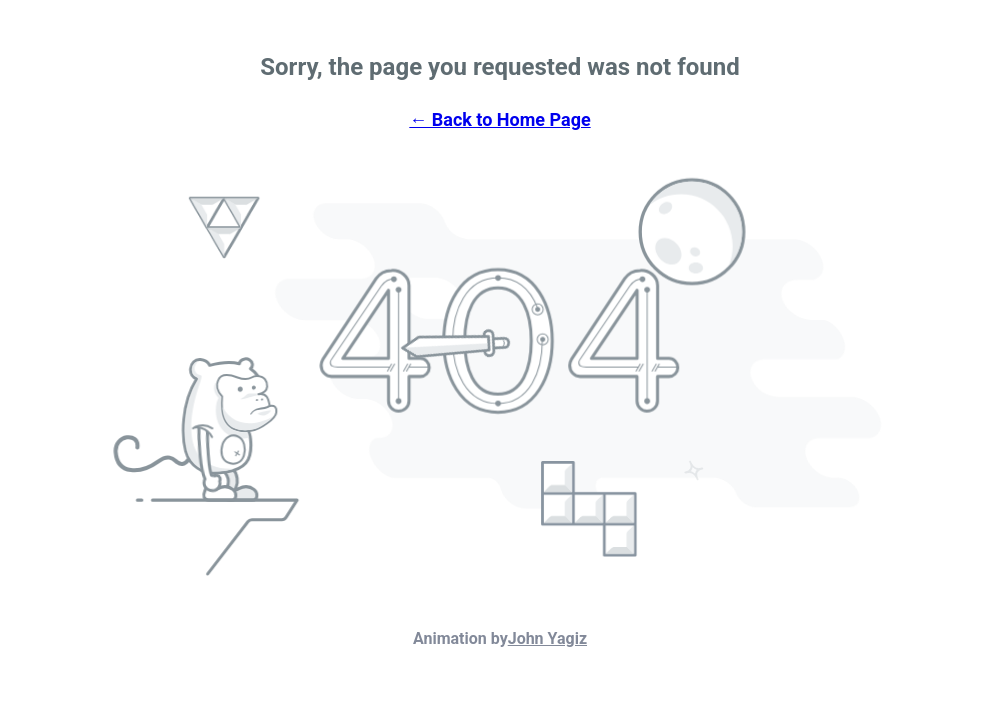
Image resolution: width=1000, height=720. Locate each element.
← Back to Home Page (499, 119)
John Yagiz (547, 638)
